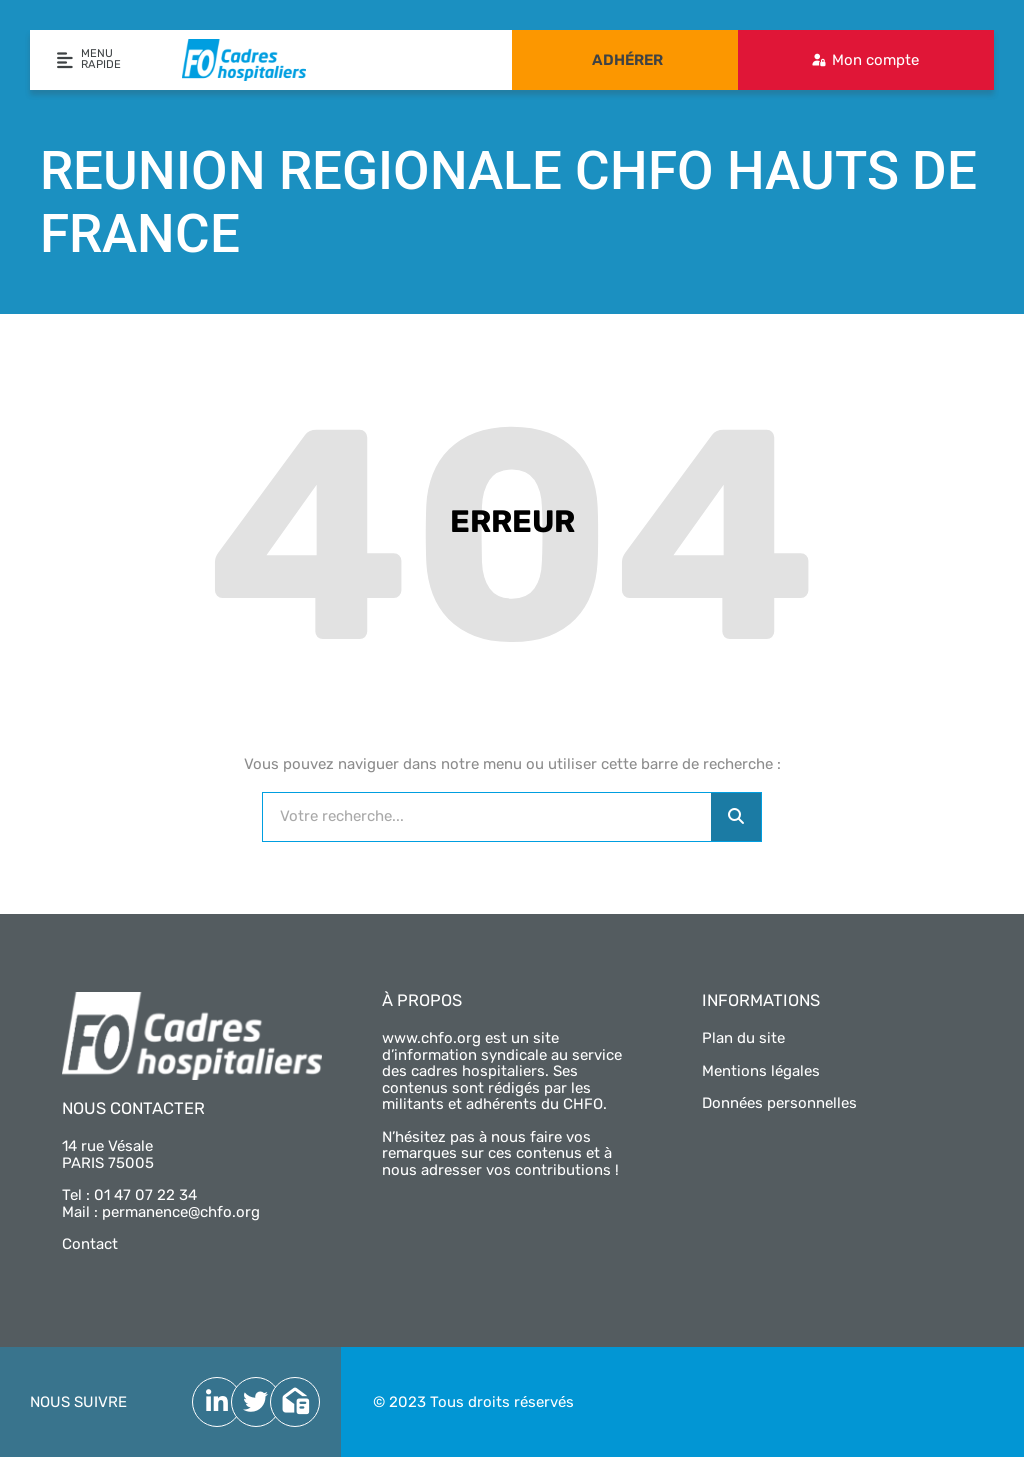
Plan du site (743, 1038)
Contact (90, 1244)
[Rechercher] (736, 817)
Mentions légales (761, 1071)
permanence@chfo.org (181, 1212)
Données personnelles (779, 1103)
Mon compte (875, 60)
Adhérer (627, 60)
